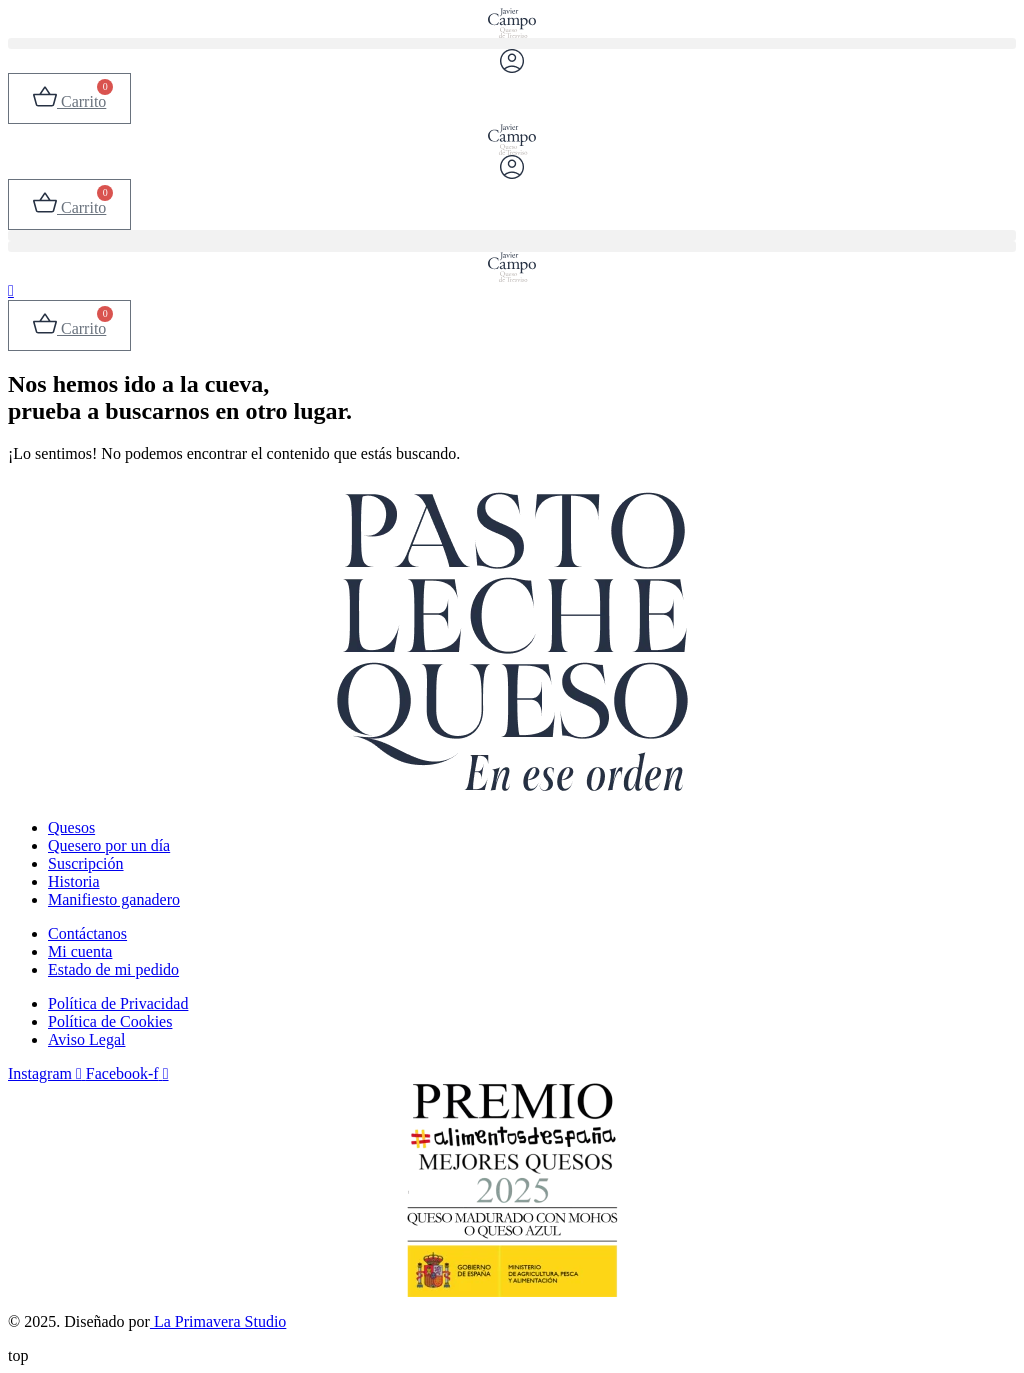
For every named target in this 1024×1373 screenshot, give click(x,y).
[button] (512, 43)
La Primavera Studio (218, 1321)
